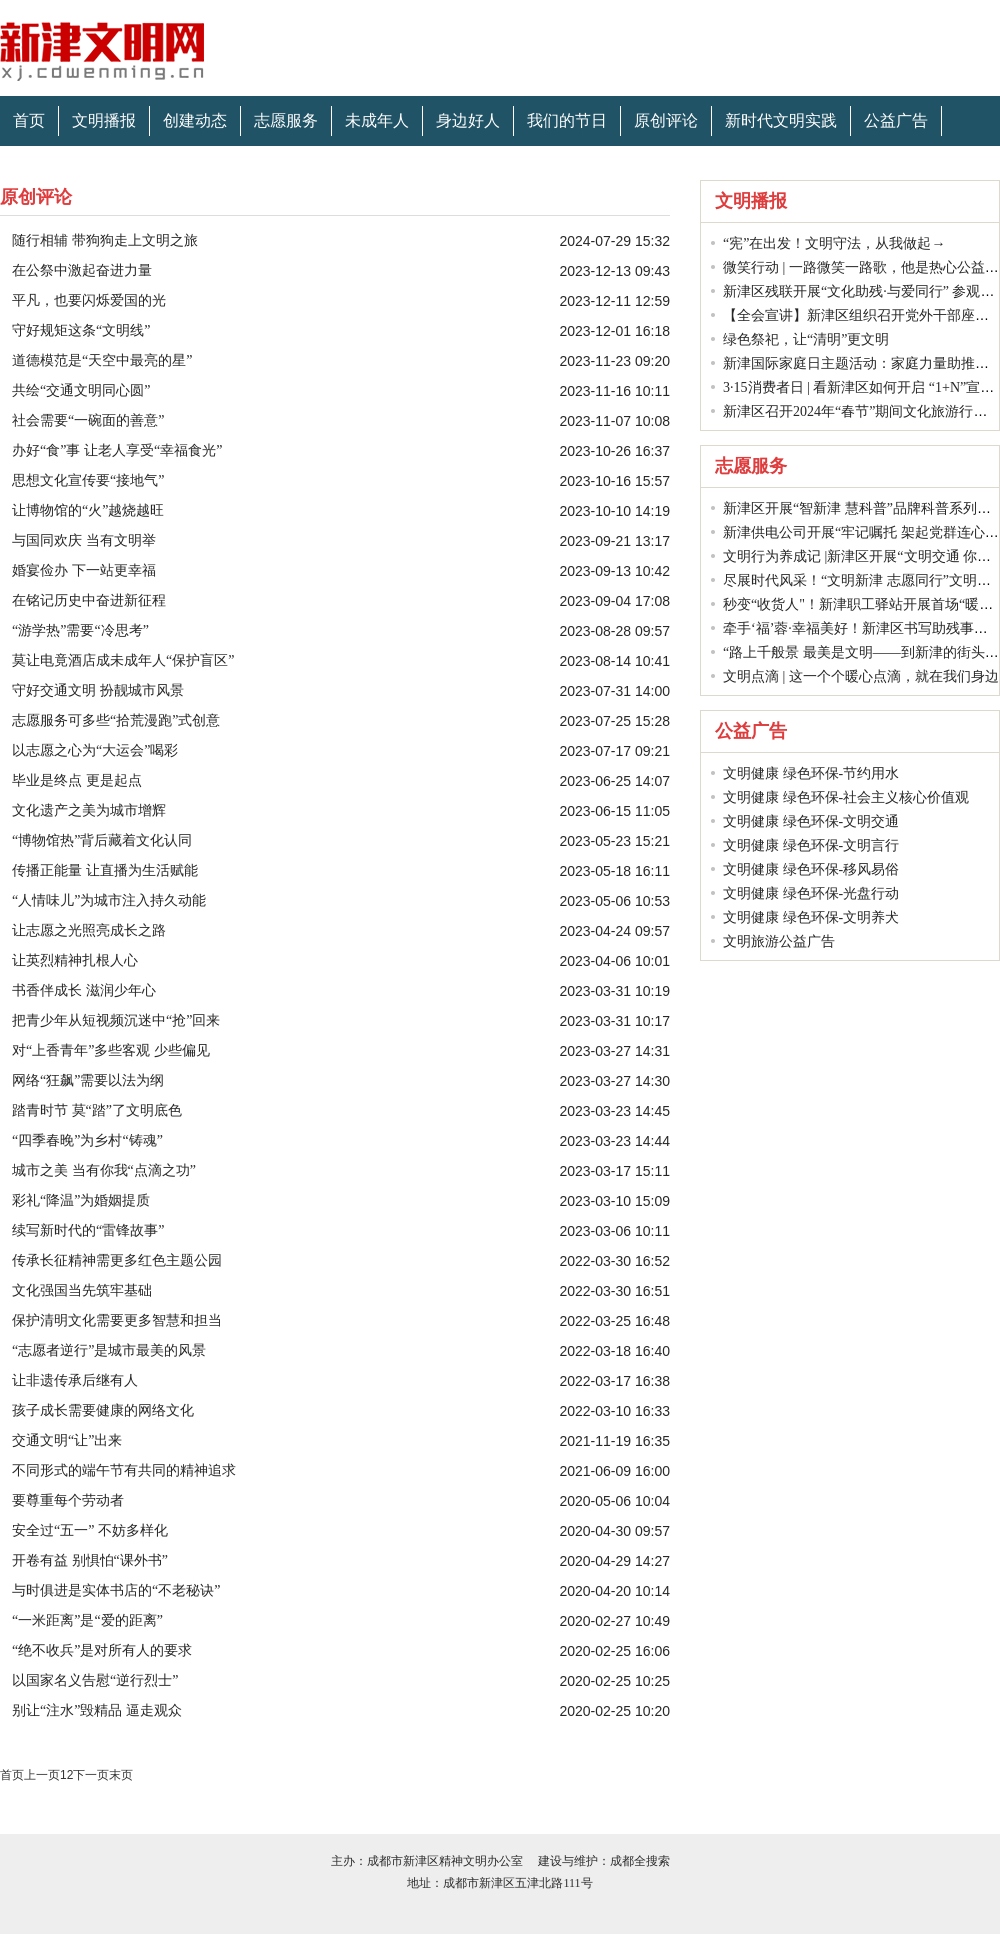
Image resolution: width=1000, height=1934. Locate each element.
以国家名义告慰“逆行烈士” (95, 1680)
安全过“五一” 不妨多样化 (90, 1530)
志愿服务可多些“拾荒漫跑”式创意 (116, 720)
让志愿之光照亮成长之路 (89, 930)
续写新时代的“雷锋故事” (88, 1230)
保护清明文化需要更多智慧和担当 (117, 1320)
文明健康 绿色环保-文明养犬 (811, 917)
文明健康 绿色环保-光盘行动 (811, 893)
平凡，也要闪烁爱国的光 (89, 300)
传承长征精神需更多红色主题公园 (117, 1260)
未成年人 (377, 120)
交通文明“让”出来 (67, 1440)
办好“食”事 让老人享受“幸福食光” (117, 450)
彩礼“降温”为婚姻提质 (81, 1200)
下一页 (91, 1775)
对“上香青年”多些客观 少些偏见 (111, 1050)
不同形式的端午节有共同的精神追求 (124, 1470)
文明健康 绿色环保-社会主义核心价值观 (846, 797)
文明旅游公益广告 (779, 941)
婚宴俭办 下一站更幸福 (84, 570)
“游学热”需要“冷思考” (80, 630)
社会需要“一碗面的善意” (88, 420)
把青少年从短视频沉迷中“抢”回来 (116, 1020)
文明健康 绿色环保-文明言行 (811, 845)
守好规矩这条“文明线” (81, 330)
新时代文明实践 (781, 120)
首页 (29, 120)
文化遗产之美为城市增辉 (89, 810)
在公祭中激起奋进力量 (82, 270)
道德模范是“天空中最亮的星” (102, 360)
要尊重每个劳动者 (68, 1500)
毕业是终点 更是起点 (77, 780)
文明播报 (104, 120)
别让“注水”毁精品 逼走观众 (97, 1710)
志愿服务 (286, 120)
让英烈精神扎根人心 (75, 960)
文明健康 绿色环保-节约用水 (811, 773)
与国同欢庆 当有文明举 (84, 540)
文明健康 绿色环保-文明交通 (811, 821)
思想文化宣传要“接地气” (88, 480)
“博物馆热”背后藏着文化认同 (102, 840)
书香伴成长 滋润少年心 (84, 990)
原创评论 (666, 120)
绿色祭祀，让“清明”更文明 (806, 339)
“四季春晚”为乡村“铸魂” (87, 1140)
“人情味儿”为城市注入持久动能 (109, 900)
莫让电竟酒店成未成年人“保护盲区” (123, 660)
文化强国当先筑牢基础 (82, 1290)
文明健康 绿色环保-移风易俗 (811, 869)
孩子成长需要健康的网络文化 (103, 1410)
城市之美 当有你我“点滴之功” (104, 1170)
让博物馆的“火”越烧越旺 (88, 510)
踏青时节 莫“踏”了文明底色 (97, 1110)
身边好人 (468, 120)
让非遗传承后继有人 (75, 1380)
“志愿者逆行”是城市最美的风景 (109, 1350)
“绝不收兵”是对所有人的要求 (102, 1650)
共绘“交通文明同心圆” (81, 390)
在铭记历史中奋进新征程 (89, 600)
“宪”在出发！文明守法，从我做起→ (834, 243)
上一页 (42, 1775)
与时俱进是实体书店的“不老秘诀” (116, 1590)
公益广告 (896, 120)
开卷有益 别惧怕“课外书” (90, 1560)
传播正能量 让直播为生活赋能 (105, 870)
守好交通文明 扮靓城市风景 (98, 690)
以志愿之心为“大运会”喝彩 (95, 750)
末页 (121, 1775)
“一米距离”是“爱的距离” (87, 1620)
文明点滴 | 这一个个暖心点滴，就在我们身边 (861, 676)
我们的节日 (567, 120)
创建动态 (195, 120)
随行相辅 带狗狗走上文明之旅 (105, 240)
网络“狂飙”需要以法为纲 (88, 1080)
